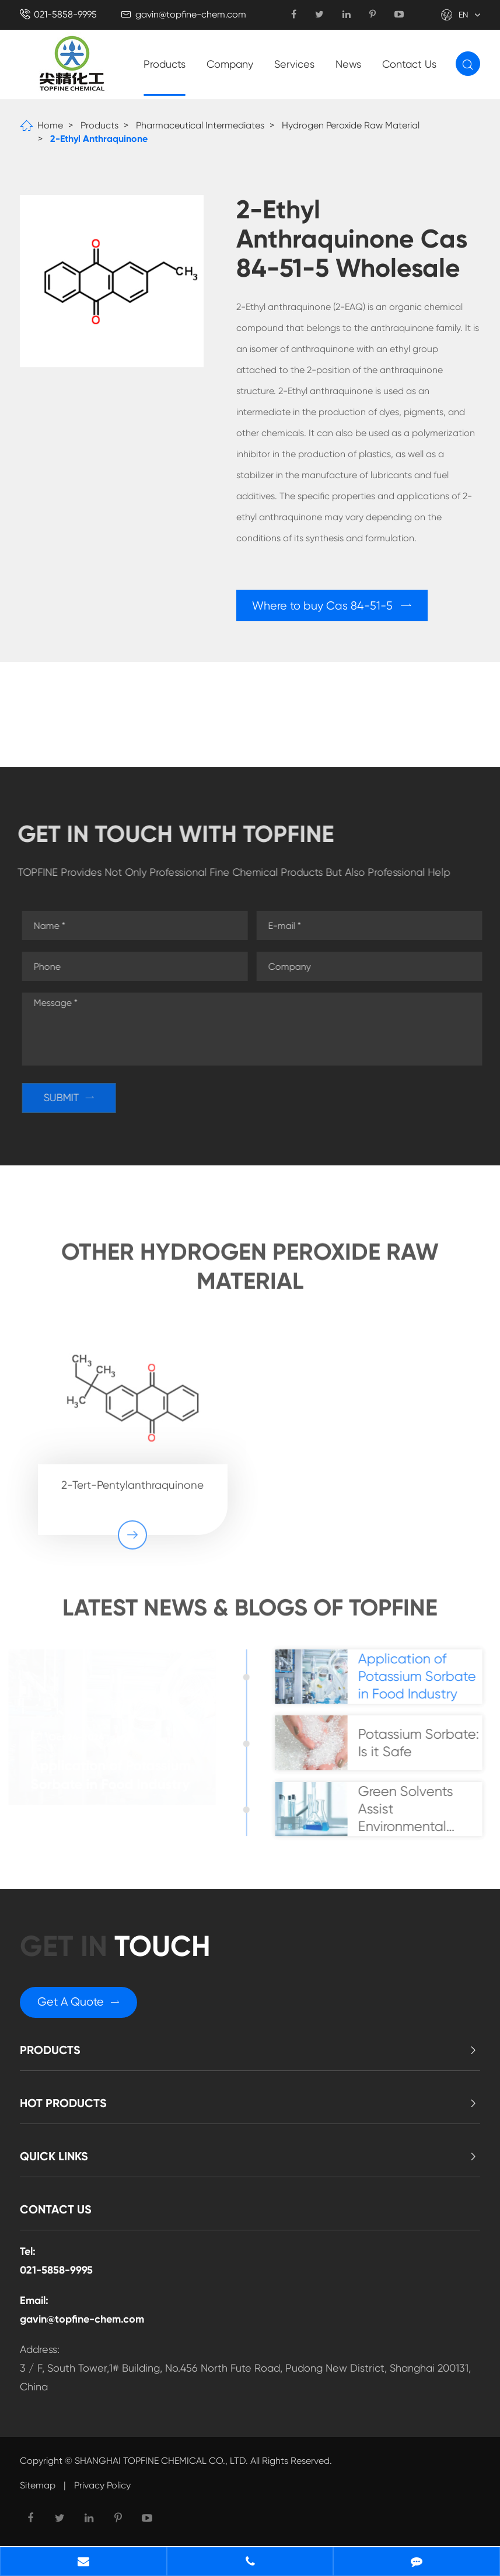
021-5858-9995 (65, 14)
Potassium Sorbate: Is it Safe (423, 1745)
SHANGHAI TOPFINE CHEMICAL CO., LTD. (161, 2464)
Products (165, 64)
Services (294, 64)
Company (230, 64)
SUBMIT (73, 1098)
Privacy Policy (102, 2489)
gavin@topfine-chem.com (190, 14)
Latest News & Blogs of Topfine (250, 1614)
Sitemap (37, 2489)
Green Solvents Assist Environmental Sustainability (410, 1811)
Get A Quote (79, 2006)
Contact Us (409, 64)
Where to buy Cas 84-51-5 (333, 605)
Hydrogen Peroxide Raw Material (350, 125)
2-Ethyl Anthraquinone (99, 138)
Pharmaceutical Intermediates (200, 125)
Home (50, 125)
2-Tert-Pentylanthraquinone (132, 1479)
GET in (117, 1949)
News (348, 64)
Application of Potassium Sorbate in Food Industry (115, 1776)
